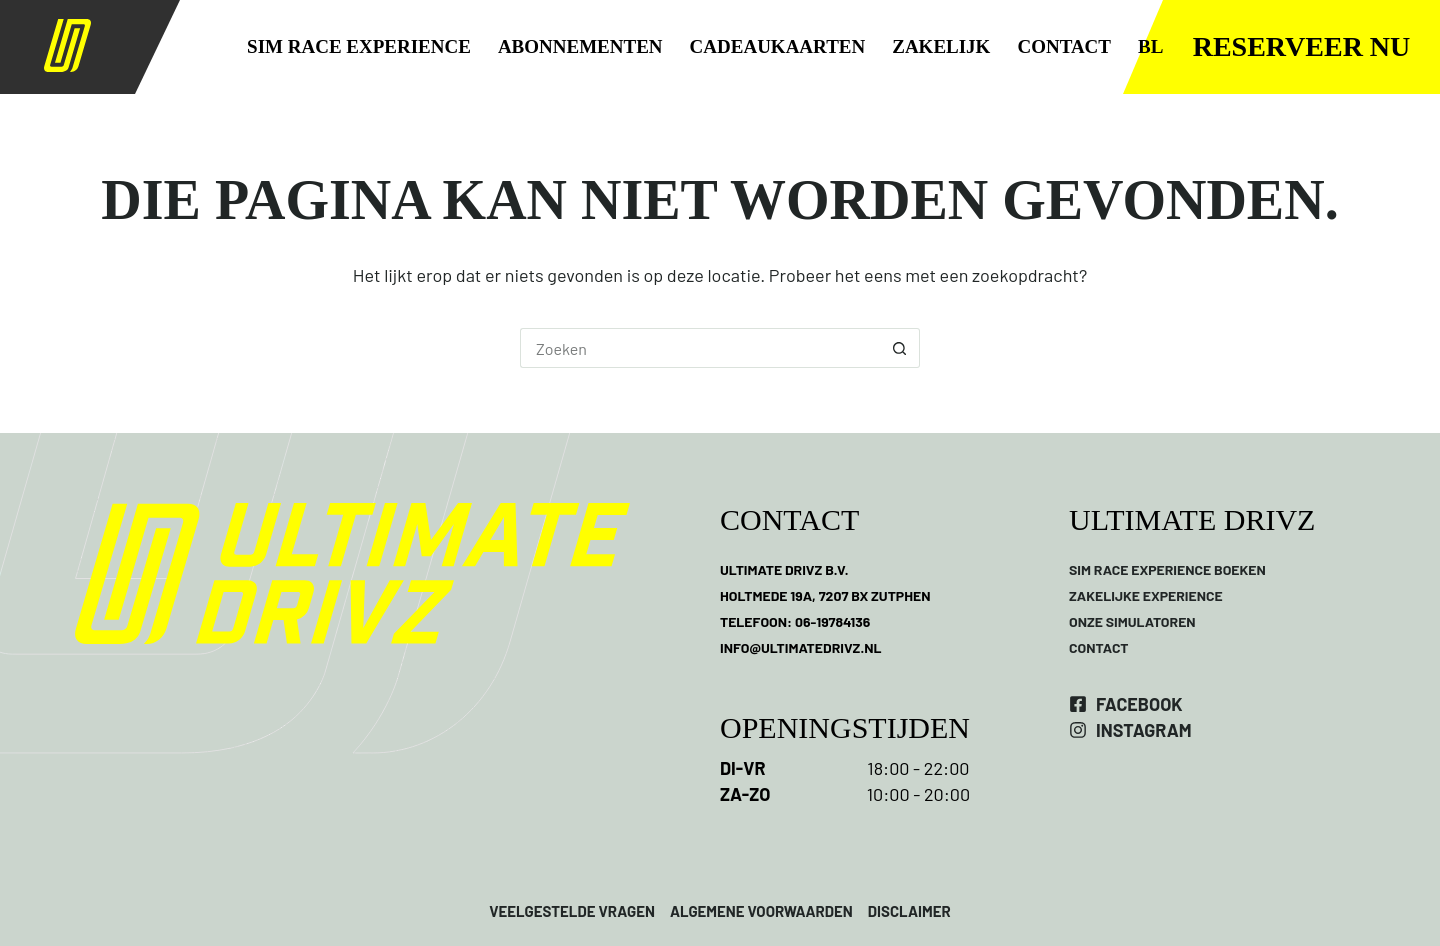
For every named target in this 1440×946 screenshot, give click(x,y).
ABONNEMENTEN (580, 46)
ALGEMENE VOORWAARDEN (761, 911)
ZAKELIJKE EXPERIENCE (1146, 595)
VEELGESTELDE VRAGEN (572, 911)
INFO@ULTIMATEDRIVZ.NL (801, 647)
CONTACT (1064, 46)
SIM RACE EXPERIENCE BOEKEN (1167, 569)
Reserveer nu (1302, 46)
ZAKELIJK (941, 46)
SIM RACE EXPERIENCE (359, 46)
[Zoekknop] (900, 348)
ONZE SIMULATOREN (1132, 621)
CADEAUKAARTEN (778, 46)
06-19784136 (832, 621)
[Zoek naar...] (700, 348)
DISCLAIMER (908, 911)
